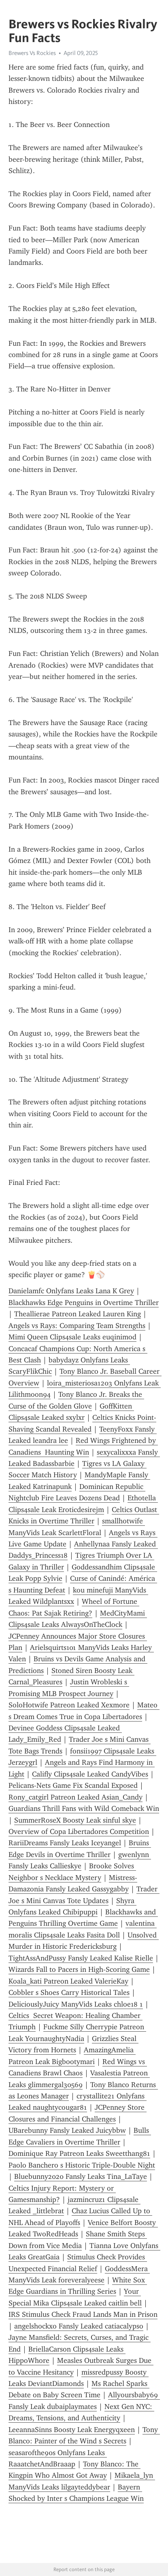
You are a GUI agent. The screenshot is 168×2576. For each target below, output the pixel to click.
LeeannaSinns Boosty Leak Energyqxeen (72, 2429)
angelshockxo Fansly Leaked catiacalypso (78, 2326)
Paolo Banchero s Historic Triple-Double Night (82, 2165)
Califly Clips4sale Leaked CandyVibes (90, 1774)
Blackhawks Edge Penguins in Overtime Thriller (84, 1302)
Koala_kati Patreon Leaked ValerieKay (68, 1981)
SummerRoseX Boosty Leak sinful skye (75, 1820)
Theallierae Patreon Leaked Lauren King (77, 1313)
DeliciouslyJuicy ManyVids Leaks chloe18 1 (76, 2004)
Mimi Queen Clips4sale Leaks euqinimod (72, 1336)
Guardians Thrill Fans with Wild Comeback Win (84, 1808)
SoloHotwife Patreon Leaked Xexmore (69, 1704)
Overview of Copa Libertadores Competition (79, 1831)
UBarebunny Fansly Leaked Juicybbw (67, 2130)
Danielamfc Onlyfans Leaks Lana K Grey (71, 1290)
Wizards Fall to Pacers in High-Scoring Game (79, 1969)
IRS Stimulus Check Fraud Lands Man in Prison (83, 2314)
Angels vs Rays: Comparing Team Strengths (77, 1325)
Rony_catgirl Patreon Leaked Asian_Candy (75, 1797)
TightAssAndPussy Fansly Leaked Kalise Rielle (81, 1958)
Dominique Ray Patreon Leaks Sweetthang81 (79, 2153)
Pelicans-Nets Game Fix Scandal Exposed (73, 1785)
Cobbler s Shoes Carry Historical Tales (69, 1992)
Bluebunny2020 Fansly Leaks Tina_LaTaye (80, 2176)
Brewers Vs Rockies (32, 53)
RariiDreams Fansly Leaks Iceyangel (65, 1842)
